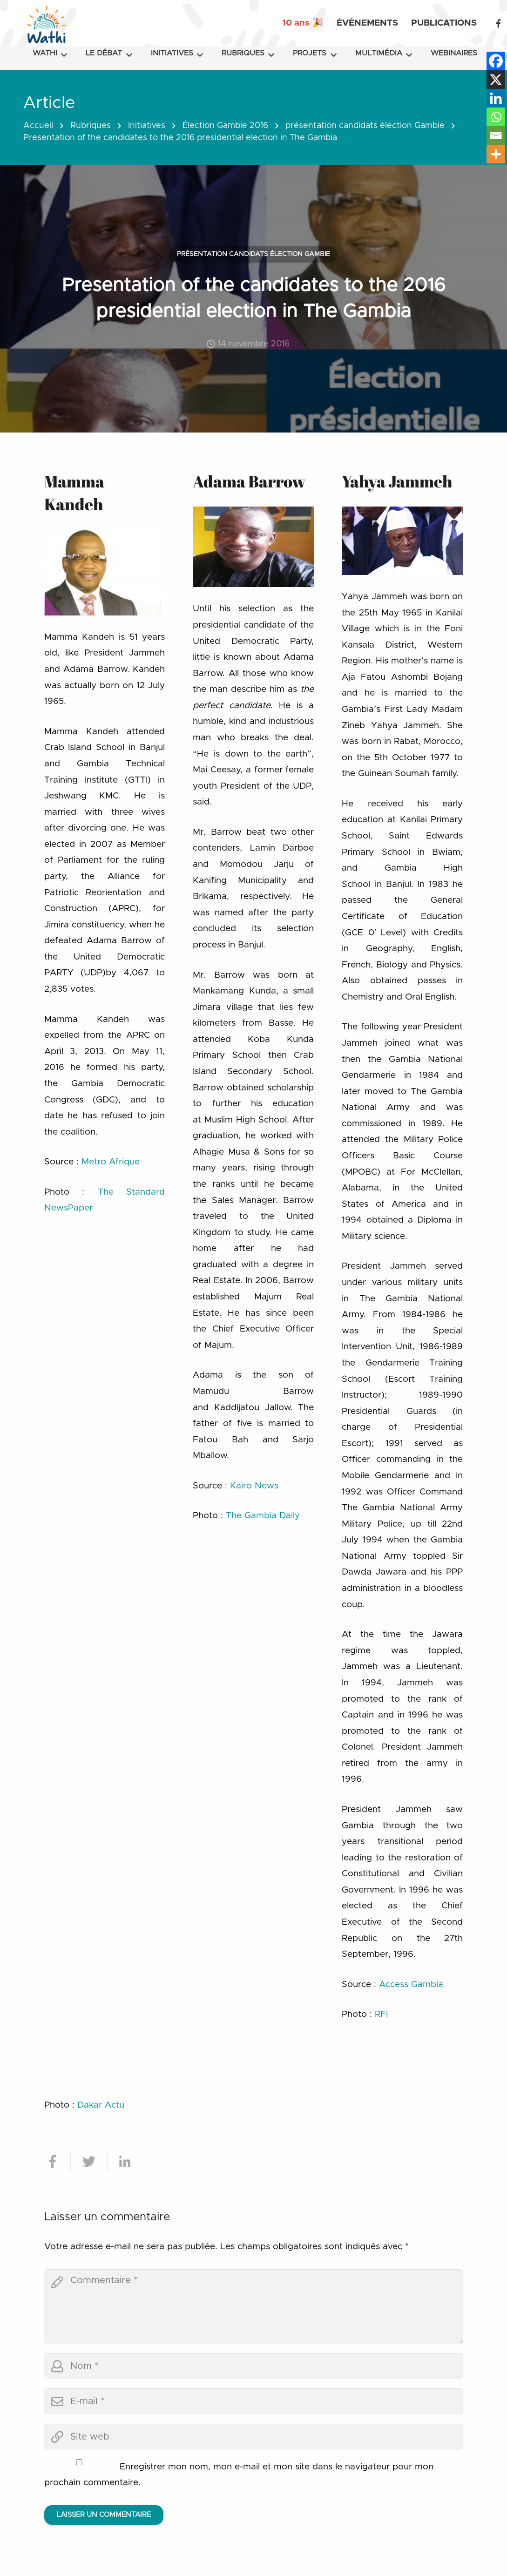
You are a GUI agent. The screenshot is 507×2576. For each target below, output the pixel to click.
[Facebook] (498, 23)
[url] (253, 2437)
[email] (253, 2401)
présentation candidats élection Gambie (365, 126)
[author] (253, 2366)
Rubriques (90, 126)
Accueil (38, 126)
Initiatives (146, 126)
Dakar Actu (100, 2105)
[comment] (253, 2306)
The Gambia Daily (263, 1515)
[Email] (496, 135)
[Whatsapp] (496, 117)
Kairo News (254, 1485)
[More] (496, 154)
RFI (381, 2014)
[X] (496, 79)
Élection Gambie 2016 (225, 126)
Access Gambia (411, 1984)
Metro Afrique (110, 1161)
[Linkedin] (496, 98)
